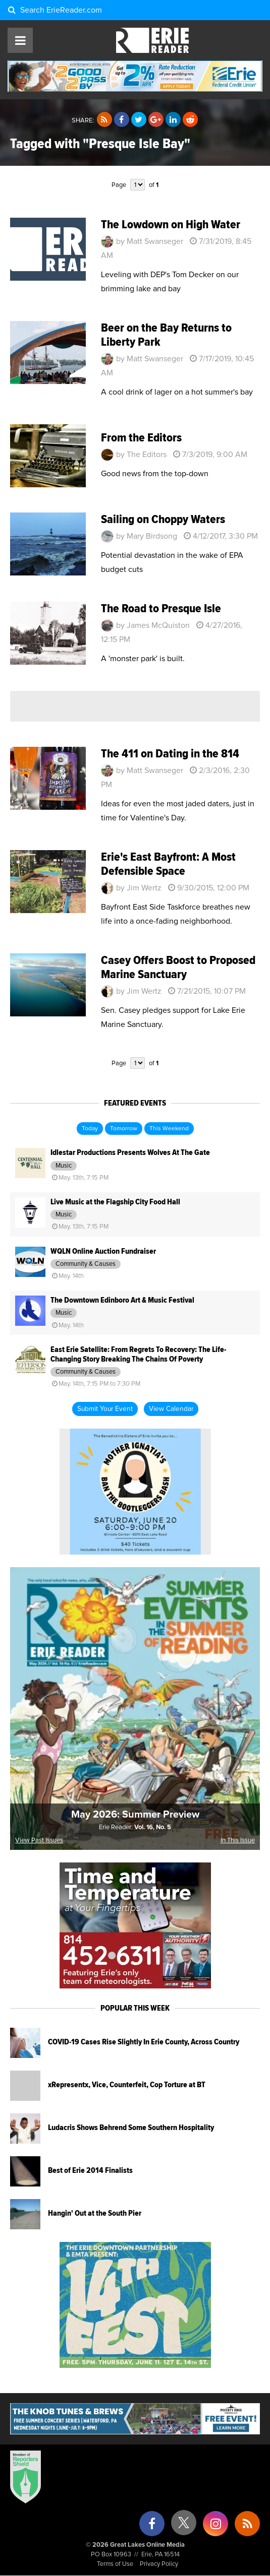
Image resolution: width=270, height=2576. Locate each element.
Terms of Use (115, 2564)
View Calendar (171, 1408)
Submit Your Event (105, 1408)
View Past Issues (39, 1840)
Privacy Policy (159, 2564)
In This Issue (238, 1840)
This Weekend (169, 1129)
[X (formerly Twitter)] (183, 2526)
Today (90, 1129)
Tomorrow (123, 1129)
